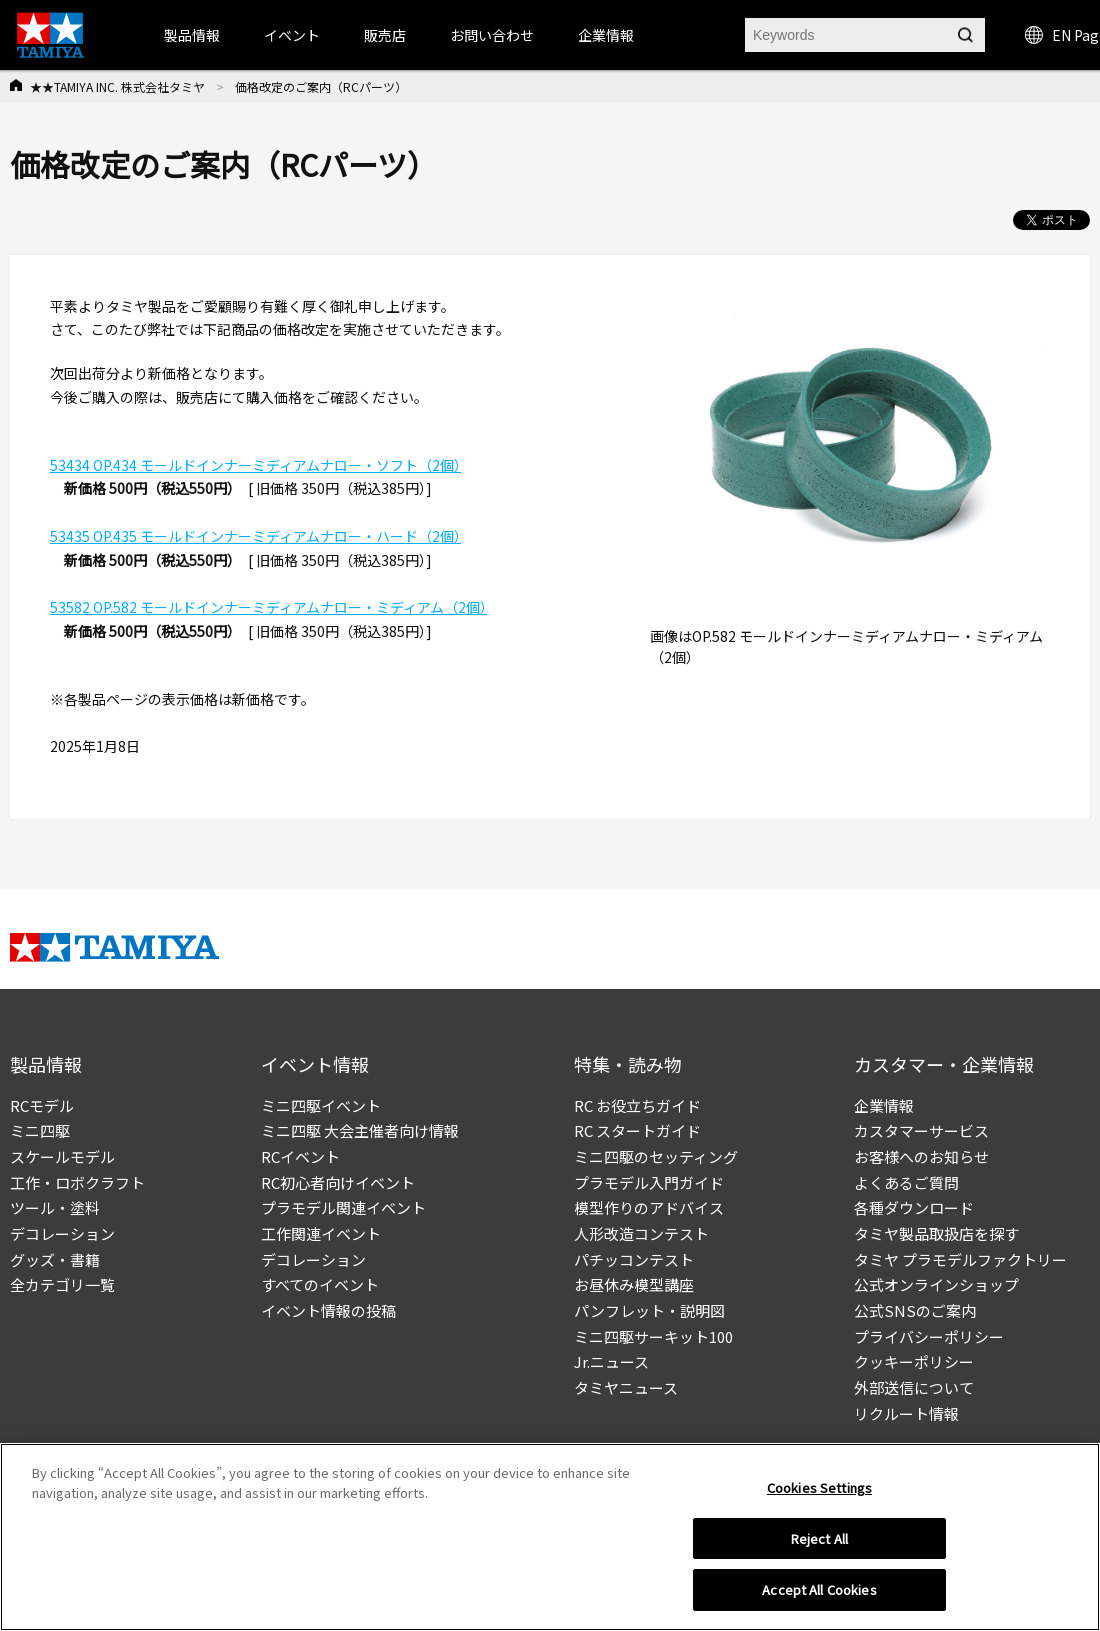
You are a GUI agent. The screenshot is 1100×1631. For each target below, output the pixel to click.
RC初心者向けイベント (338, 1182)
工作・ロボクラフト (77, 1182)
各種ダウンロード (914, 1207)
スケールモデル (62, 1156)
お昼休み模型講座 (634, 1284)
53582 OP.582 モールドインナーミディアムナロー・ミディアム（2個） (268, 607)
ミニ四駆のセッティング (656, 1156)
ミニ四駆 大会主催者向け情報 (360, 1130)
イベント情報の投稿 (328, 1310)
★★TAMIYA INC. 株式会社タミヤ (117, 86)
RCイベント (300, 1156)
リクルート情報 (906, 1413)
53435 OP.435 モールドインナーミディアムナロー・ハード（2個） (255, 536)
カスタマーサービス (921, 1130)
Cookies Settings (819, 1487)
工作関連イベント (321, 1233)
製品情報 (192, 35)
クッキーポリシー (914, 1361)
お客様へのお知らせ (921, 1156)
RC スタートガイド (637, 1130)
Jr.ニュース (611, 1361)
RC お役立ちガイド (637, 1105)
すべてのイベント (320, 1284)
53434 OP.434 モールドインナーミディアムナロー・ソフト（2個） (255, 465)
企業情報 (884, 1105)
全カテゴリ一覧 (62, 1284)
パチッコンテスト (634, 1259)
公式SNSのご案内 (915, 1310)
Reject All (819, 1538)
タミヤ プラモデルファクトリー (960, 1259)
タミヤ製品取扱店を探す (936, 1233)
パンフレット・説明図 (649, 1310)
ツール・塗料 (55, 1207)
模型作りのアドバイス (649, 1207)
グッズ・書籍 (55, 1259)
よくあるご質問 (906, 1182)
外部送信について (914, 1387)
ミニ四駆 (40, 1130)
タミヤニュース (626, 1387)
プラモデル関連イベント (343, 1207)
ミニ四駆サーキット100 (653, 1336)
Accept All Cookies (819, 1589)
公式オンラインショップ (936, 1284)
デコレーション (62, 1233)
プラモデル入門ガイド (649, 1182)
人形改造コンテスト (641, 1233)
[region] (550, 1537)
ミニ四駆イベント (321, 1105)
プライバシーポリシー (929, 1336)
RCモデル (42, 1105)
